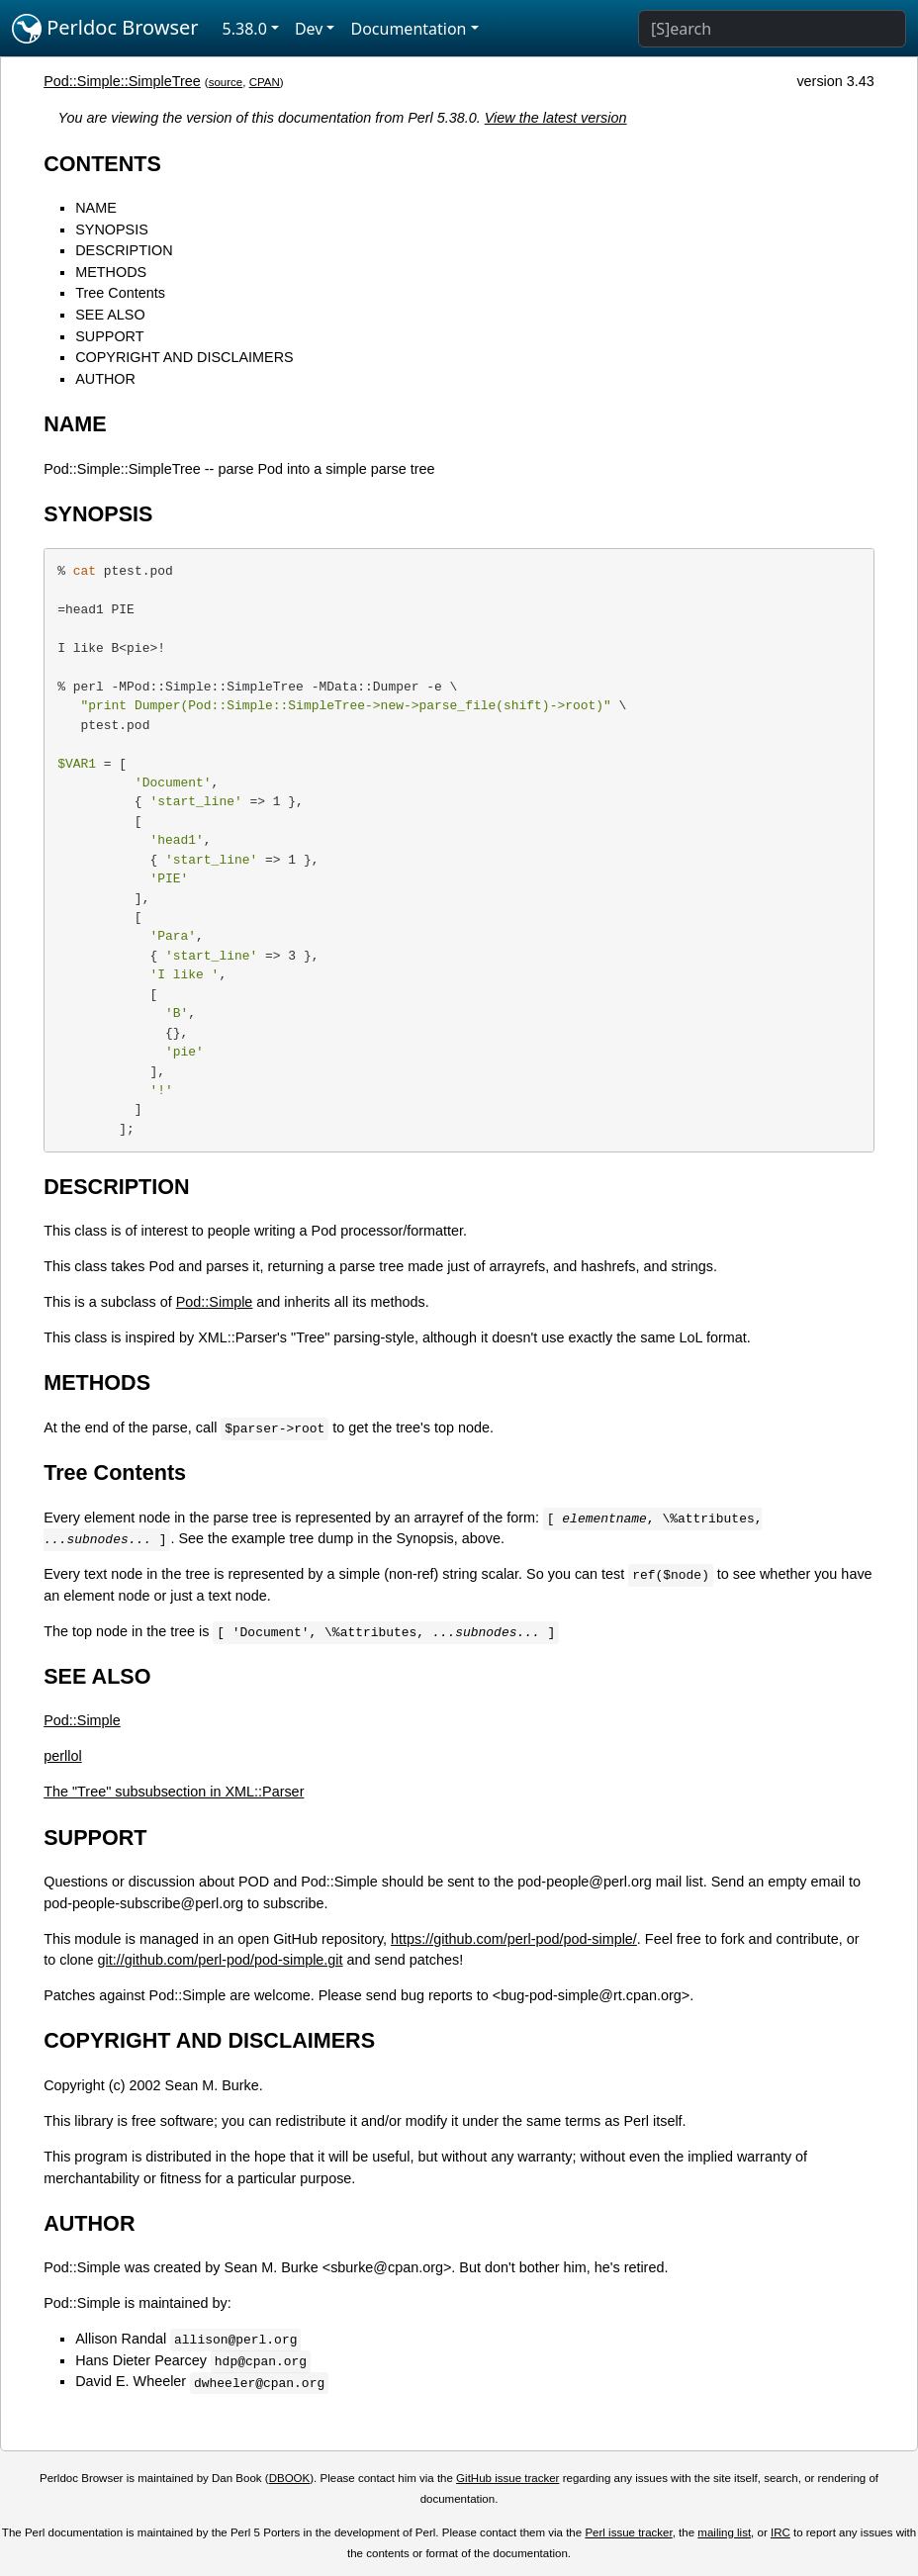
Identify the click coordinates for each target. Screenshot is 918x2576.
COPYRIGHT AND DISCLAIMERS (184, 357)
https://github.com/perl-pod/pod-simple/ (514, 1939)
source (226, 82)
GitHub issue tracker (507, 2478)
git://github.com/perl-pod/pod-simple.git (220, 1960)
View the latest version (556, 118)
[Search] (772, 28)
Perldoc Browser (105, 29)
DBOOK (290, 2478)
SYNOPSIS (111, 229)
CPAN (264, 82)
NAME (96, 208)
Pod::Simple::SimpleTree (122, 81)
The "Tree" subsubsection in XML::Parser (174, 1791)
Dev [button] (309, 29)
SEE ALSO (109, 314)
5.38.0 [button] (245, 29)
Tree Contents (120, 293)
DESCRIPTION (123, 250)
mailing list (724, 2532)
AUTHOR (105, 379)
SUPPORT (109, 336)
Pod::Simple (214, 1302)
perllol (62, 1756)
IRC (780, 2532)
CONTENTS (102, 163)
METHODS (110, 272)
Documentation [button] (408, 29)
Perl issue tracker (628, 2532)
